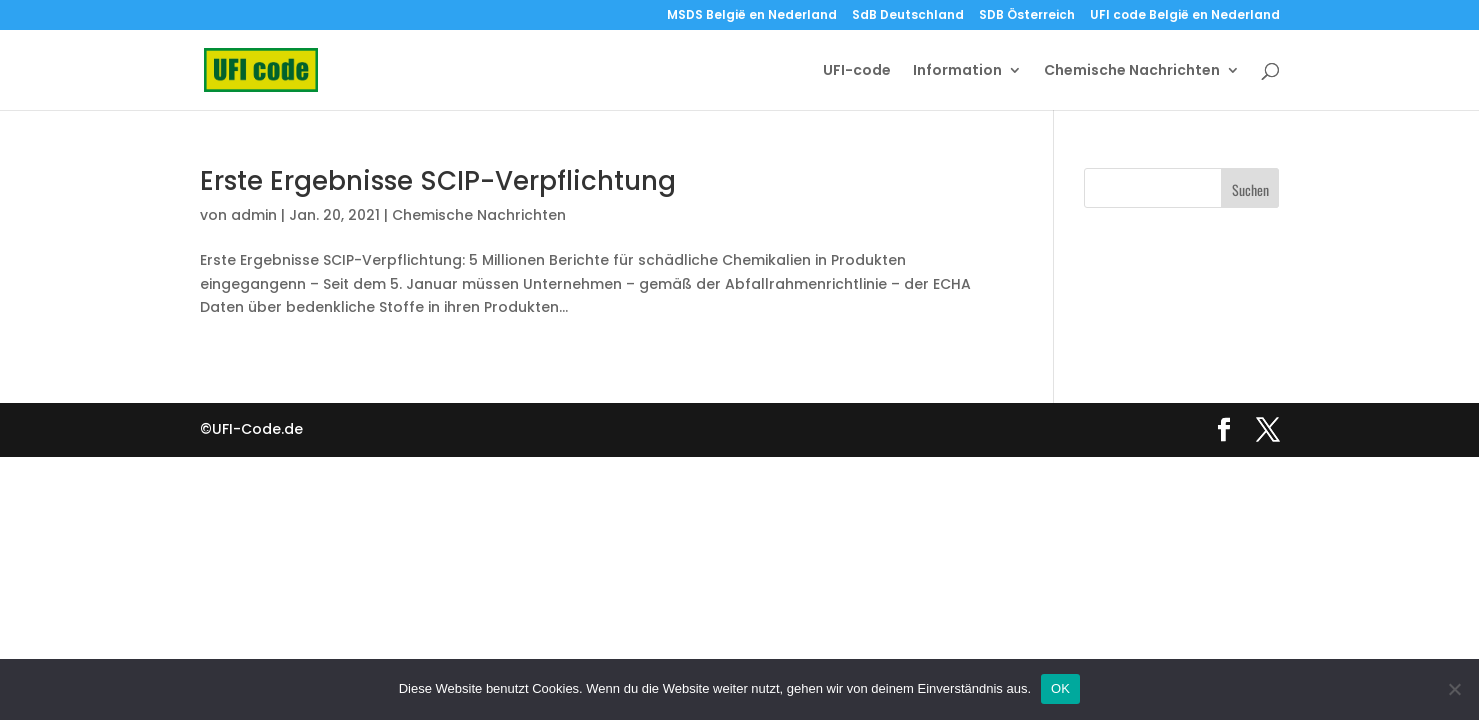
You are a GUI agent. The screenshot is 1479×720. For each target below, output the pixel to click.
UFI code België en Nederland (1185, 16)
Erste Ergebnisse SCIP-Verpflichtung (438, 181)
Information (957, 71)
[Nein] (1454, 689)
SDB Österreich (1027, 16)
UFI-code (857, 71)
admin (254, 215)
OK (1060, 688)
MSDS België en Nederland (752, 16)
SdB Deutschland (908, 16)
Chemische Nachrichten (1132, 71)
